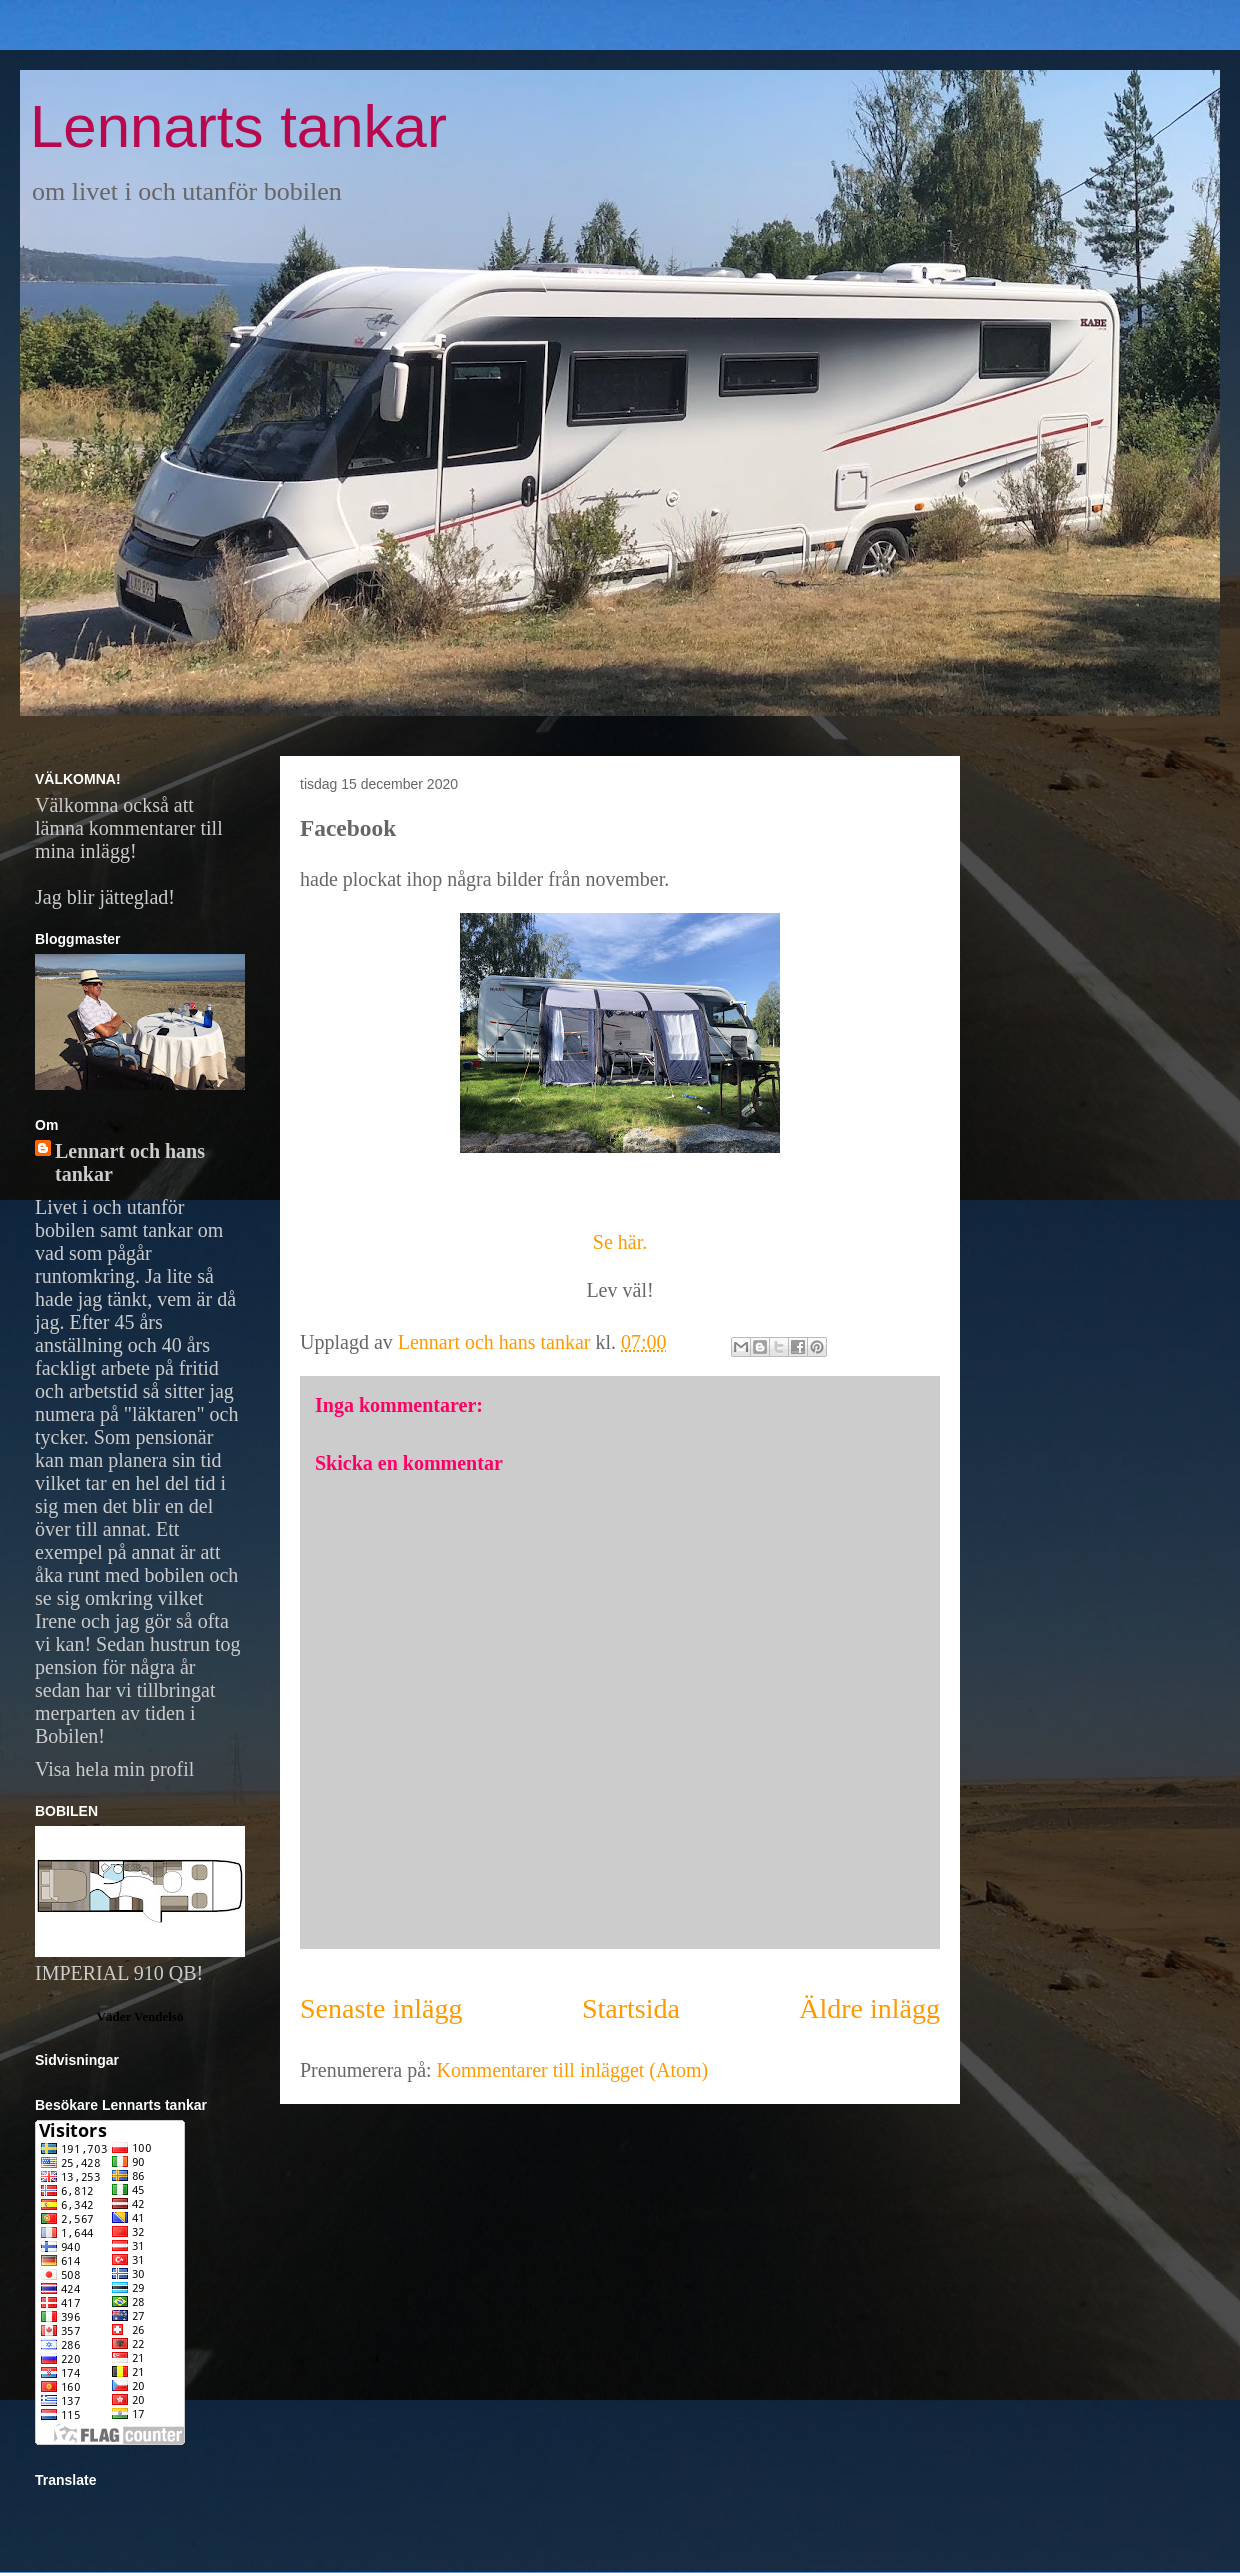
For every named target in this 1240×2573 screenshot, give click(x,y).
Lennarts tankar (238, 126)
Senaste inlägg (381, 2008)
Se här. (620, 1242)
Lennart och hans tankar (130, 1162)
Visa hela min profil (114, 1769)
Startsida (631, 2008)
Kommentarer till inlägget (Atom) (573, 2070)
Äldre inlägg (869, 2008)
